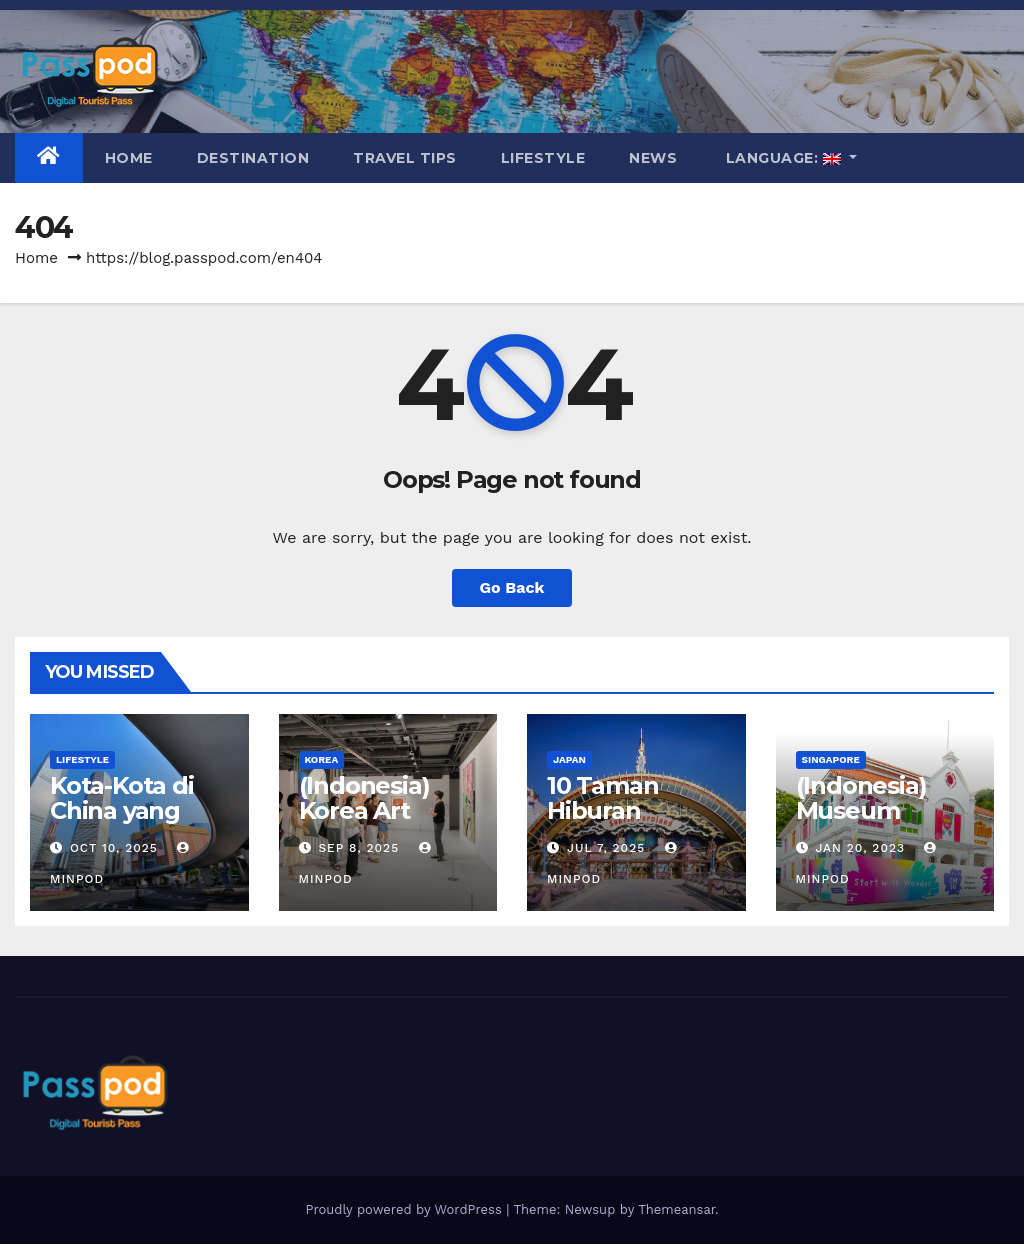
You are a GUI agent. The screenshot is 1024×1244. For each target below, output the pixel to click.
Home (129, 158)
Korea (322, 759)
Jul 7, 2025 (606, 848)
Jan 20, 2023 (860, 848)
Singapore (831, 759)
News (653, 158)
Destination (253, 158)
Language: (783, 158)
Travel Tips (405, 158)
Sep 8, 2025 (358, 848)
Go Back (512, 587)
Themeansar (676, 1209)
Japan (569, 759)
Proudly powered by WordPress (405, 1209)
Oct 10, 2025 (114, 848)
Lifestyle (543, 158)
